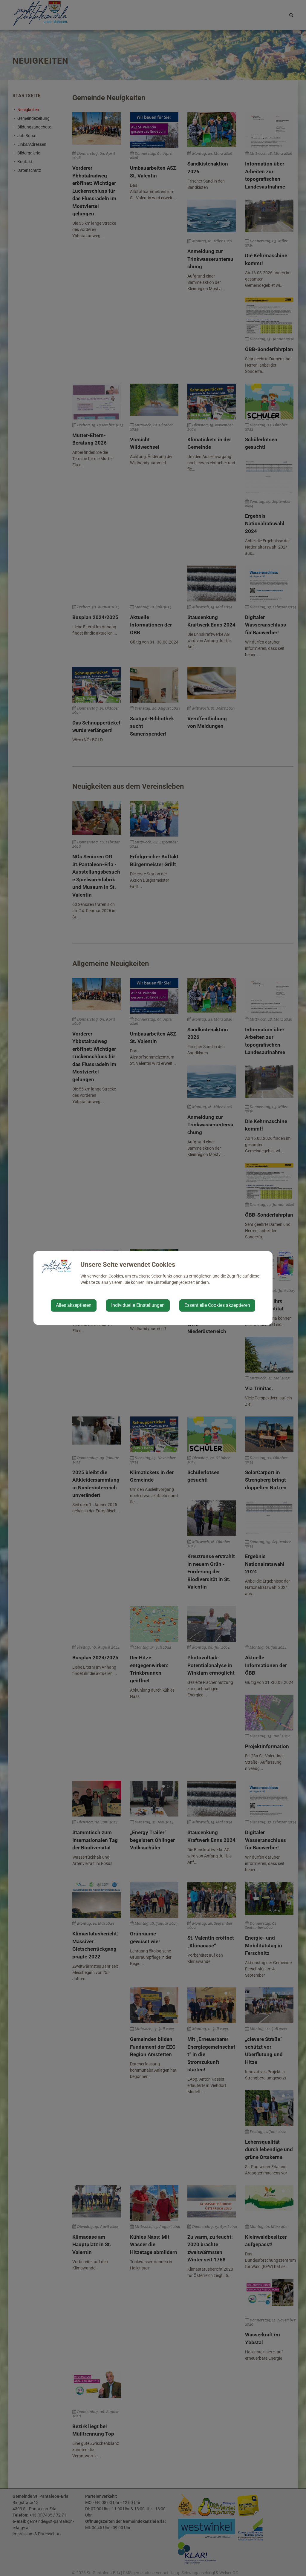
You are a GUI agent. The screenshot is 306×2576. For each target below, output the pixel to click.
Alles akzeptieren (73, 1305)
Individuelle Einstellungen (138, 1305)
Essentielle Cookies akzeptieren (217, 1305)
